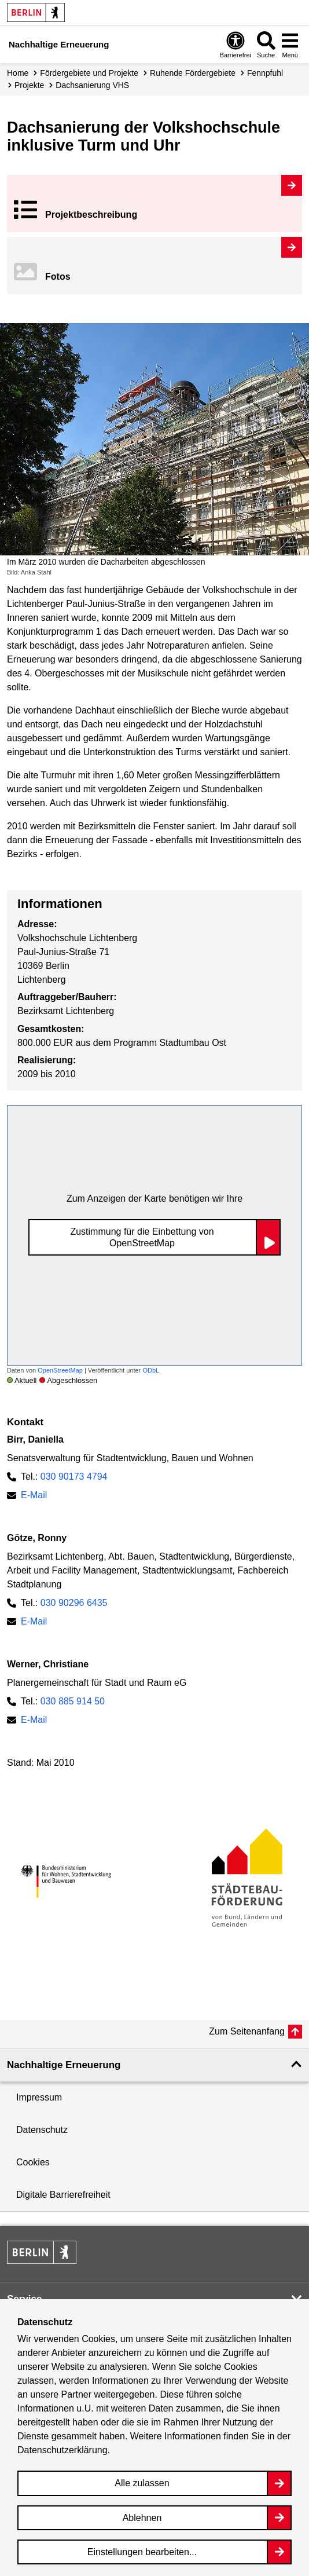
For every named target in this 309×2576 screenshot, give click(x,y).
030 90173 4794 (74, 1476)
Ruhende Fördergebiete (193, 73)
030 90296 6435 (74, 1603)
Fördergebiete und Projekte (89, 73)
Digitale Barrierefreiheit (63, 2195)
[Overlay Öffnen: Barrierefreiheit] (235, 44)
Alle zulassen (142, 2483)
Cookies (33, 2162)
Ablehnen (142, 2518)
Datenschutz (42, 2130)
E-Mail (34, 1495)
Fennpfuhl (265, 73)
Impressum (39, 2097)
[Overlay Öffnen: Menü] (290, 44)
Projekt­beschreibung (91, 214)
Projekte (29, 85)
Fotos (58, 276)
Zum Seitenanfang (247, 2031)
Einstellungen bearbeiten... (142, 2552)
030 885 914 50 (73, 1701)
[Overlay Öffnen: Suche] (266, 44)
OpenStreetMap (60, 1370)
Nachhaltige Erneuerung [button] (63, 2064)
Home (17, 73)
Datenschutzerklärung (62, 2450)
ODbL (150, 1370)
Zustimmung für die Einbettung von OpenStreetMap (142, 1237)
